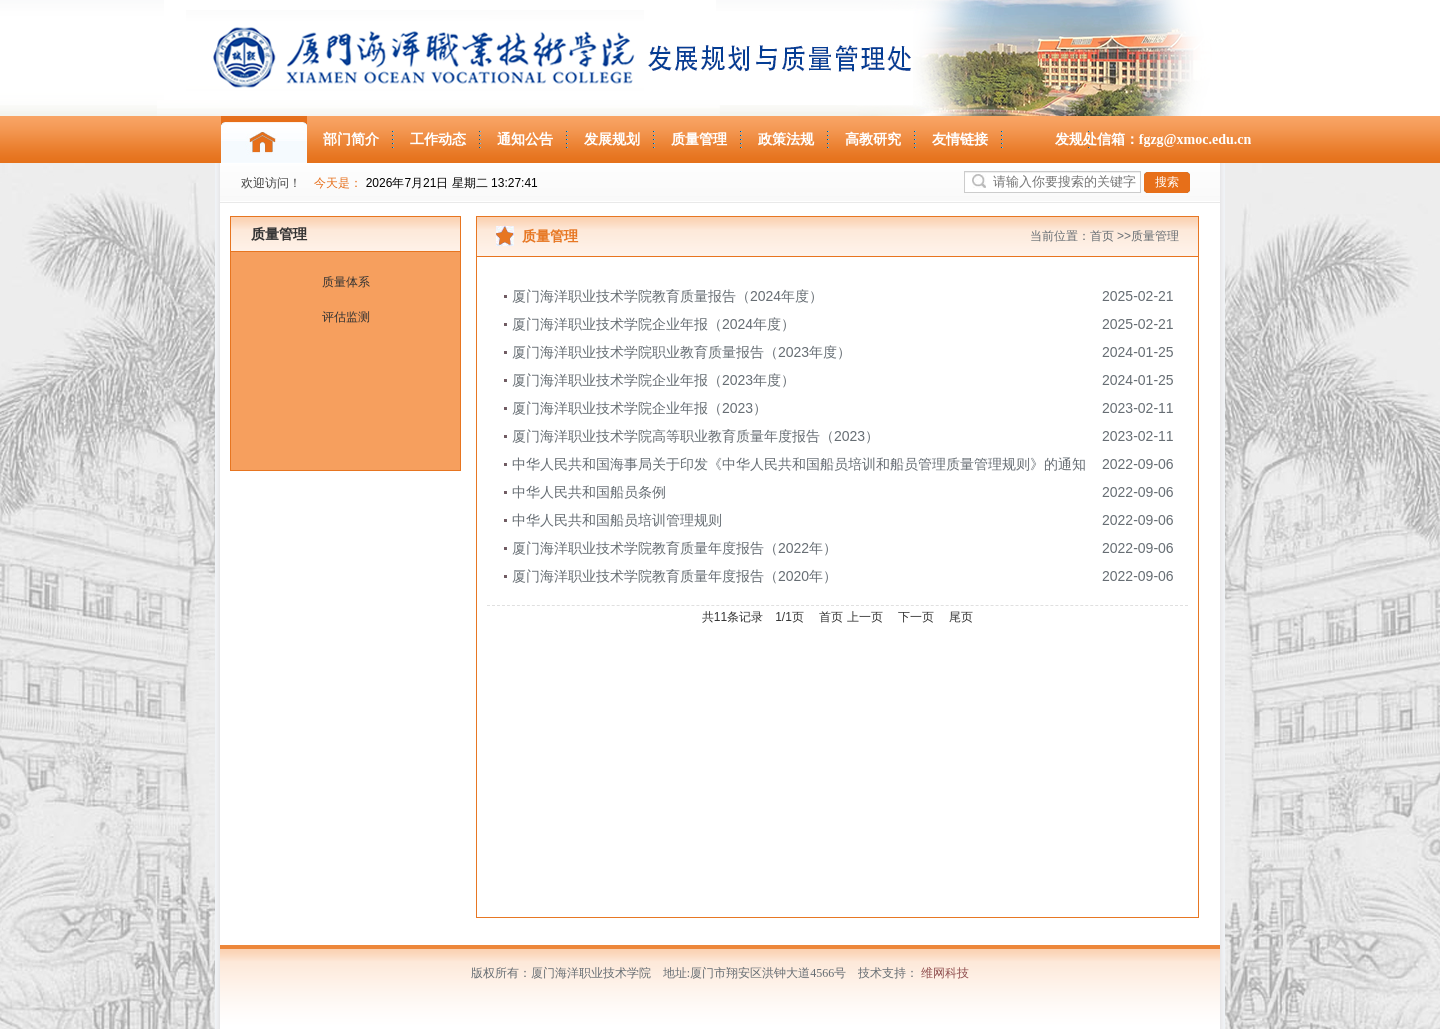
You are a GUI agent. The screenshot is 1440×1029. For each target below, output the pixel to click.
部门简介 (351, 139)
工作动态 (438, 139)
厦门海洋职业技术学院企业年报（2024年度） (653, 324)
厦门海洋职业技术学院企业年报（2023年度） (653, 380)
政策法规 (786, 139)
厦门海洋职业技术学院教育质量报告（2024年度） (667, 296)
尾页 (961, 617)
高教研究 (873, 139)
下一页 (916, 617)
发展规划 (612, 139)
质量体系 (346, 282)
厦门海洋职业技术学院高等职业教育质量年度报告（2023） (695, 436)
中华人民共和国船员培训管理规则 (617, 520)
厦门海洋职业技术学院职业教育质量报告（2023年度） (681, 352)
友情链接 (960, 139)
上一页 (865, 617)
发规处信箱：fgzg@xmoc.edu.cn (1153, 139)
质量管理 (699, 139)
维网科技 (945, 973)
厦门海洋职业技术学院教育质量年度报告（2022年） (674, 548)
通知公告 (525, 139)
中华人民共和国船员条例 (589, 492)
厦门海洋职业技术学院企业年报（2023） (639, 408)
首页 (1102, 236)
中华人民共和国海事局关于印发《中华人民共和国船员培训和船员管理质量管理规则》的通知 (799, 464)
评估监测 (346, 317)
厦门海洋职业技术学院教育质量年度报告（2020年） (674, 576)
